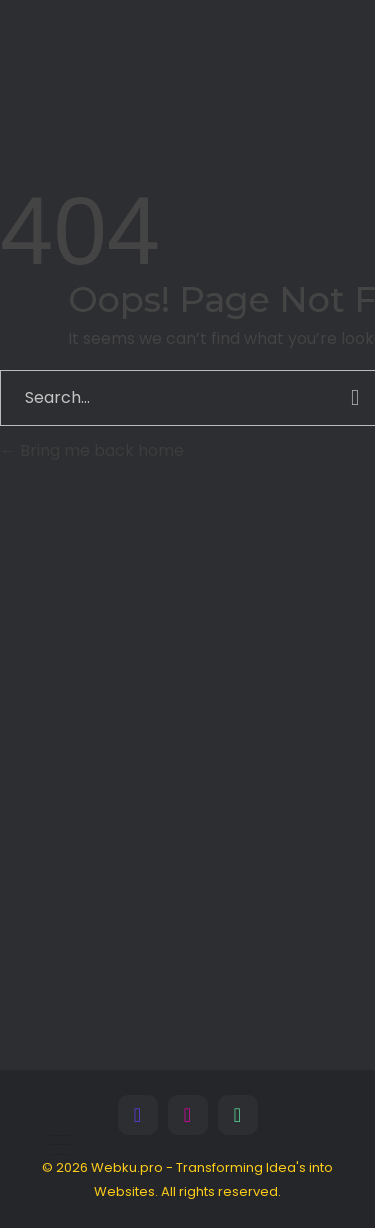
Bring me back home (92, 450)
